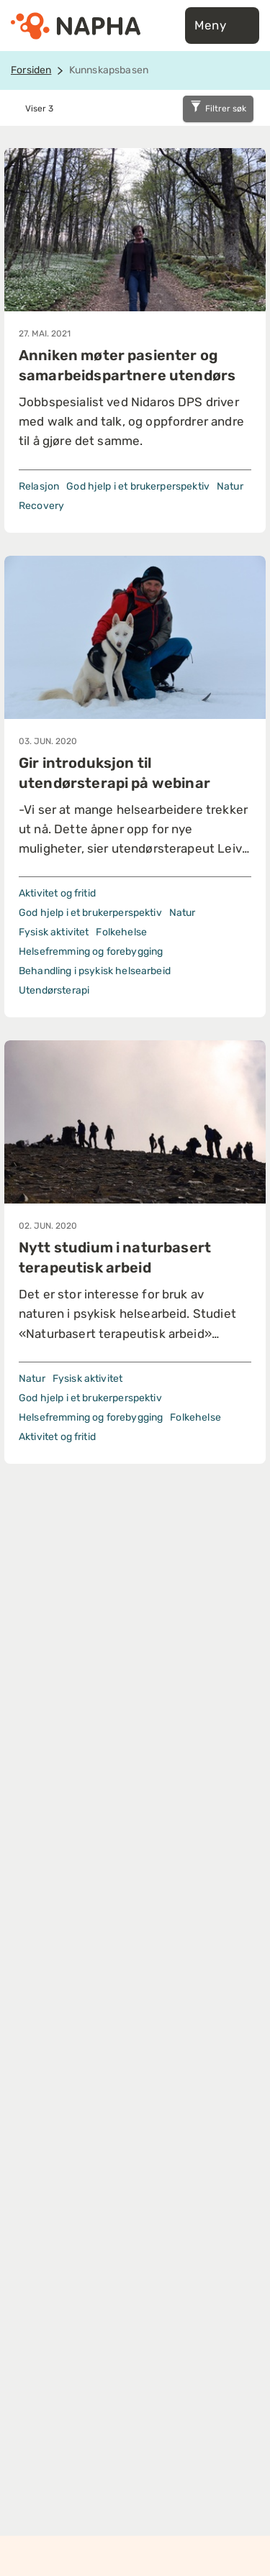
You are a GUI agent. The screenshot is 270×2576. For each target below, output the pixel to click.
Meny (222, 25)
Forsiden (31, 70)
